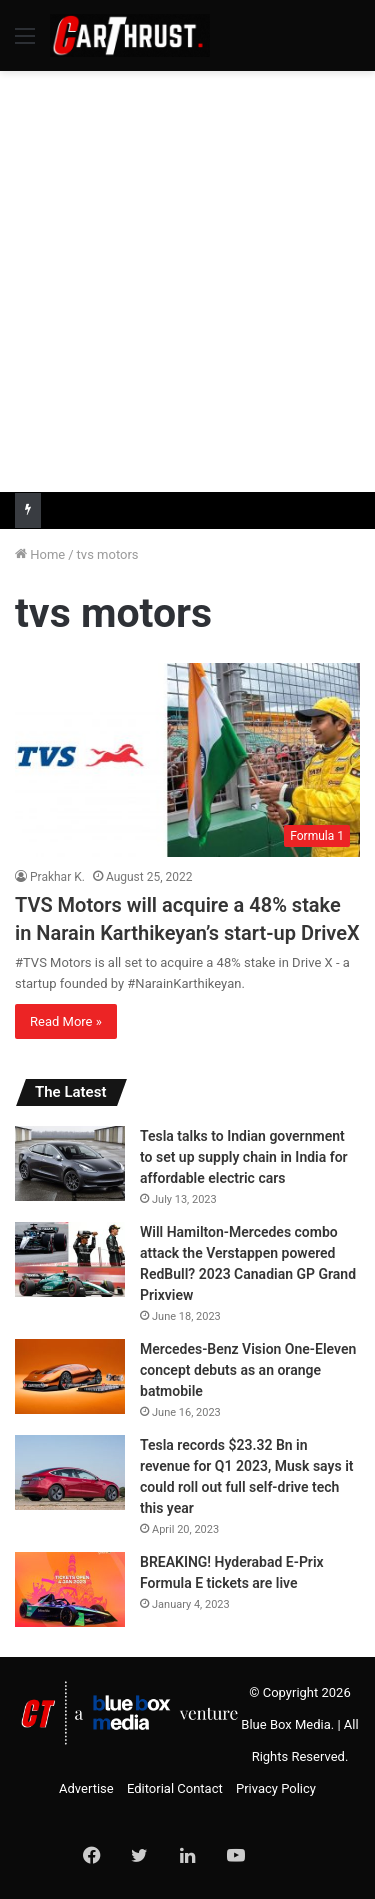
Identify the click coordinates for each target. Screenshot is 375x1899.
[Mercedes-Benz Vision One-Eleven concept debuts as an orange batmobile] (70, 1376)
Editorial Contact (175, 1788)
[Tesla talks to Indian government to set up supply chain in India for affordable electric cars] (70, 1163)
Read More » (66, 1021)
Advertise (86, 1788)
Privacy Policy (276, 1788)
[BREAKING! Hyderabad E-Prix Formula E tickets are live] (70, 1589)
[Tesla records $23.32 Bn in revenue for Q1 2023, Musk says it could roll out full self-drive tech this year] (70, 1472)
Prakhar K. (57, 877)
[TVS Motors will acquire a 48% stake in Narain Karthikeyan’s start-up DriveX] (187, 760)
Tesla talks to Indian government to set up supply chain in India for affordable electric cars (244, 1157)
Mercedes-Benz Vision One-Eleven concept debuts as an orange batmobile (248, 1370)
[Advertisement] (187, 278)
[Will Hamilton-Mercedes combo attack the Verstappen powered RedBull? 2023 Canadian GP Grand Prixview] (70, 1259)
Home (40, 554)
